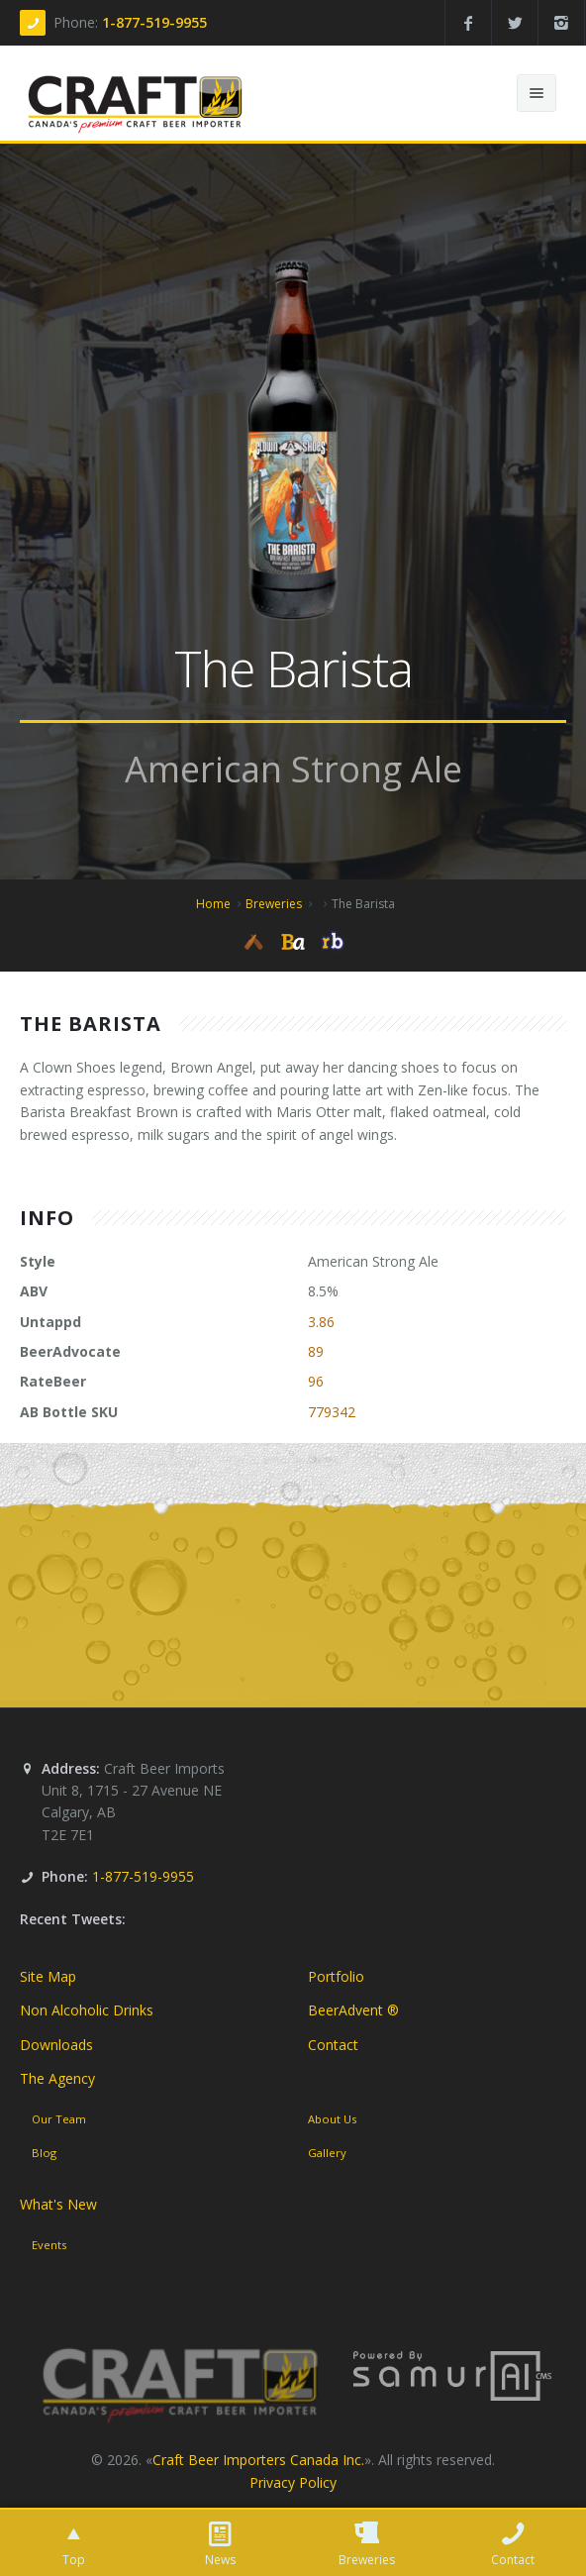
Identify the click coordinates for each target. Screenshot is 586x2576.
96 (316, 1381)
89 (316, 1351)
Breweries (273, 903)
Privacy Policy (293, 2482)
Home (213, 903)
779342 (331, 1411)
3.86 (321, 1321)
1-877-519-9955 (154, 22)
